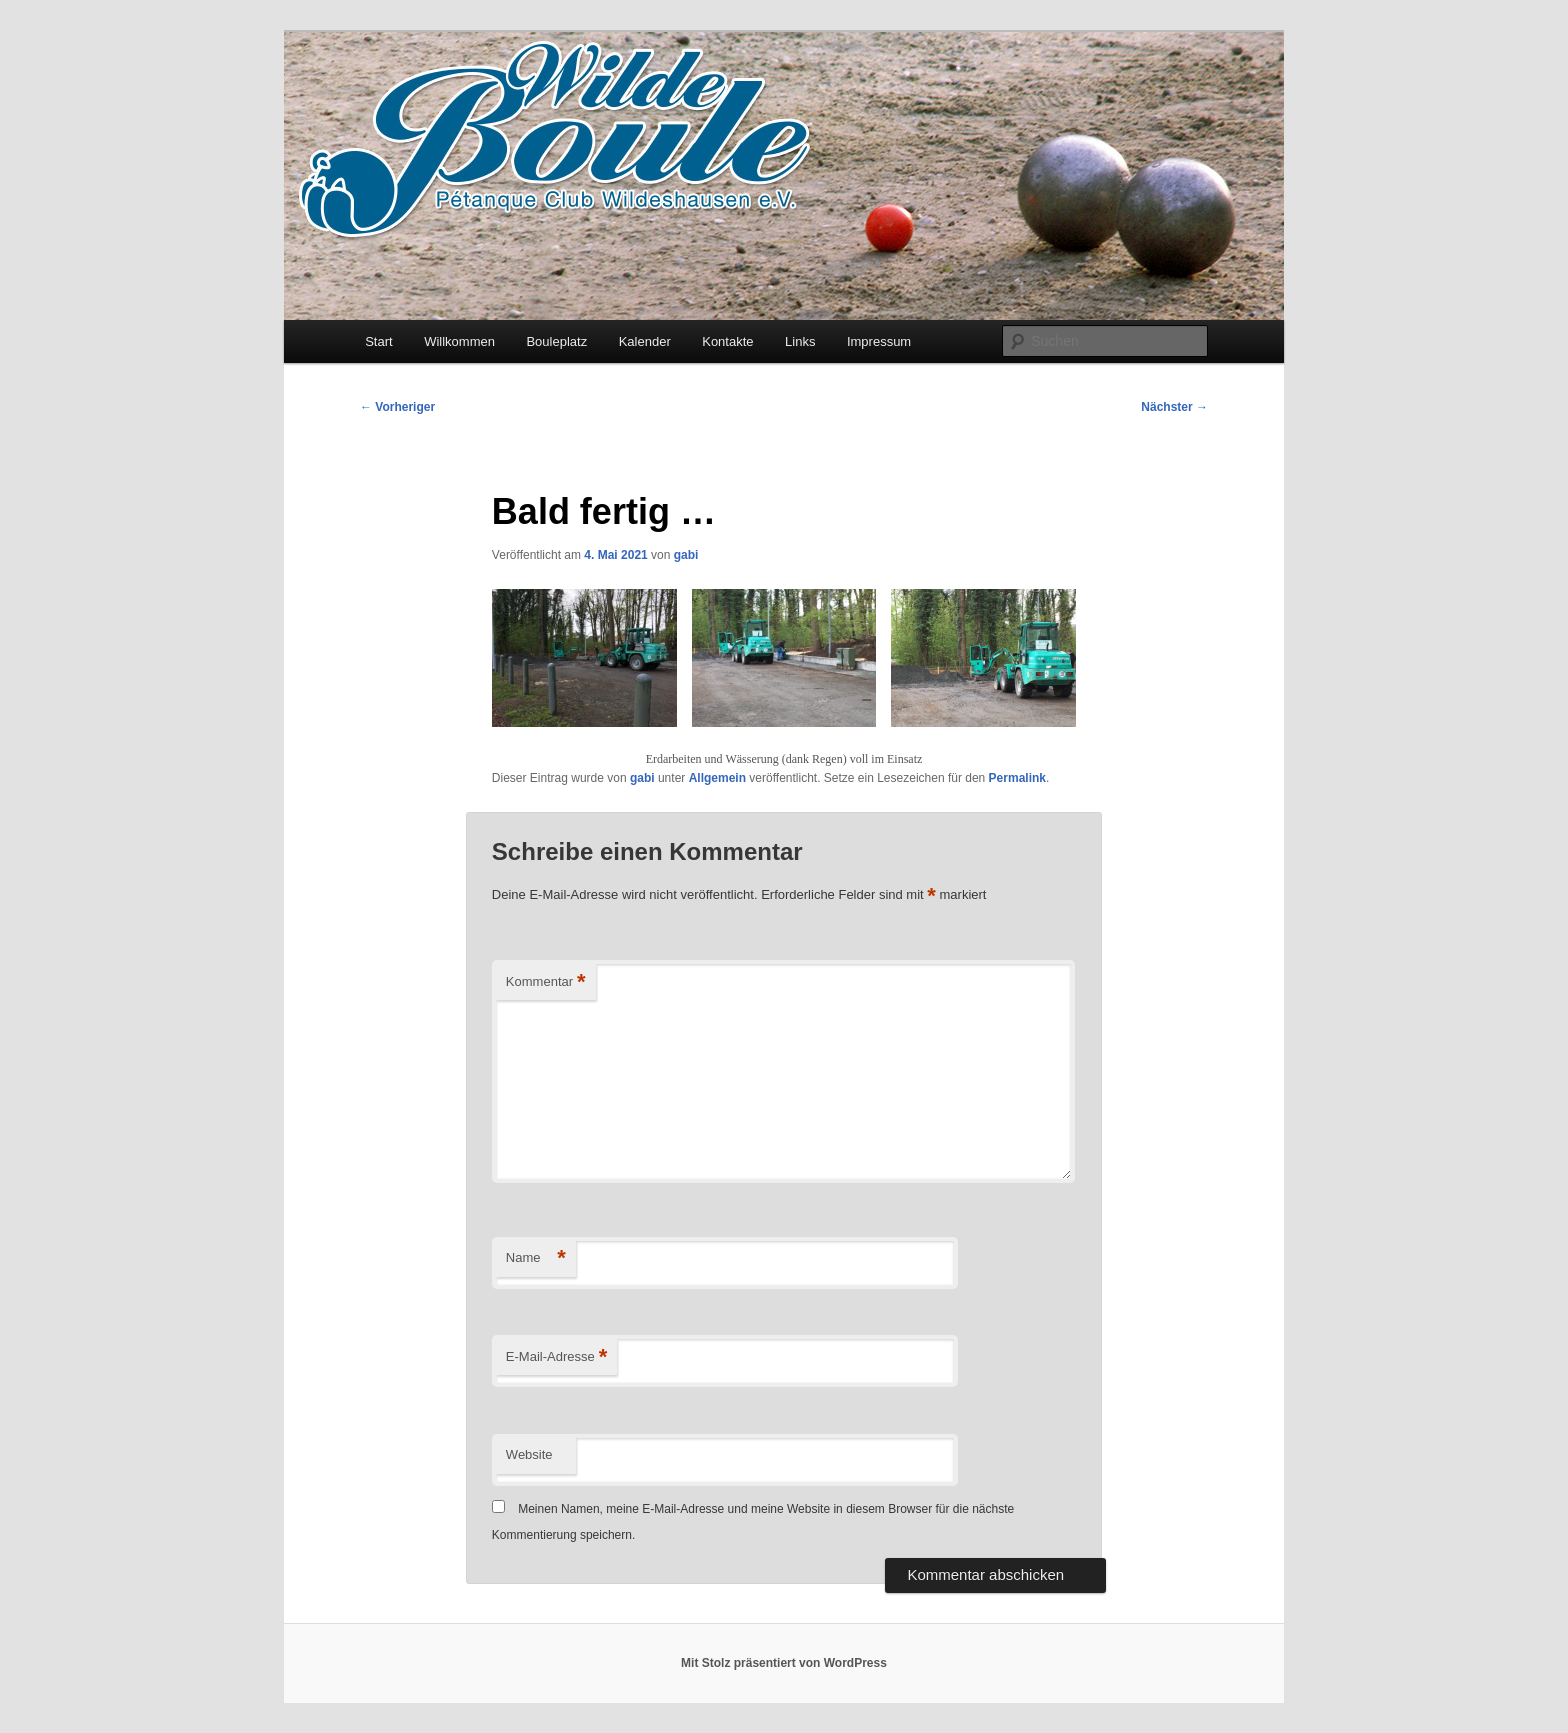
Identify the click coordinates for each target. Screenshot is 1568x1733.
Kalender (645, 341)
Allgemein (717, 778)
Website (529, 1454)
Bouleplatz (556, 341)
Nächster (1174, 407)
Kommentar (546, 982)
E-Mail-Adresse (556, 1357)
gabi (686, 555)
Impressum (879, 341)
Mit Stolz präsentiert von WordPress (784, 1663)
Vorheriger (397, 407)
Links (800, 341)
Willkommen (459, 341)
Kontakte (727, 341)
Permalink (1017, 778)
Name (536, 1258)
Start (378, 341)
